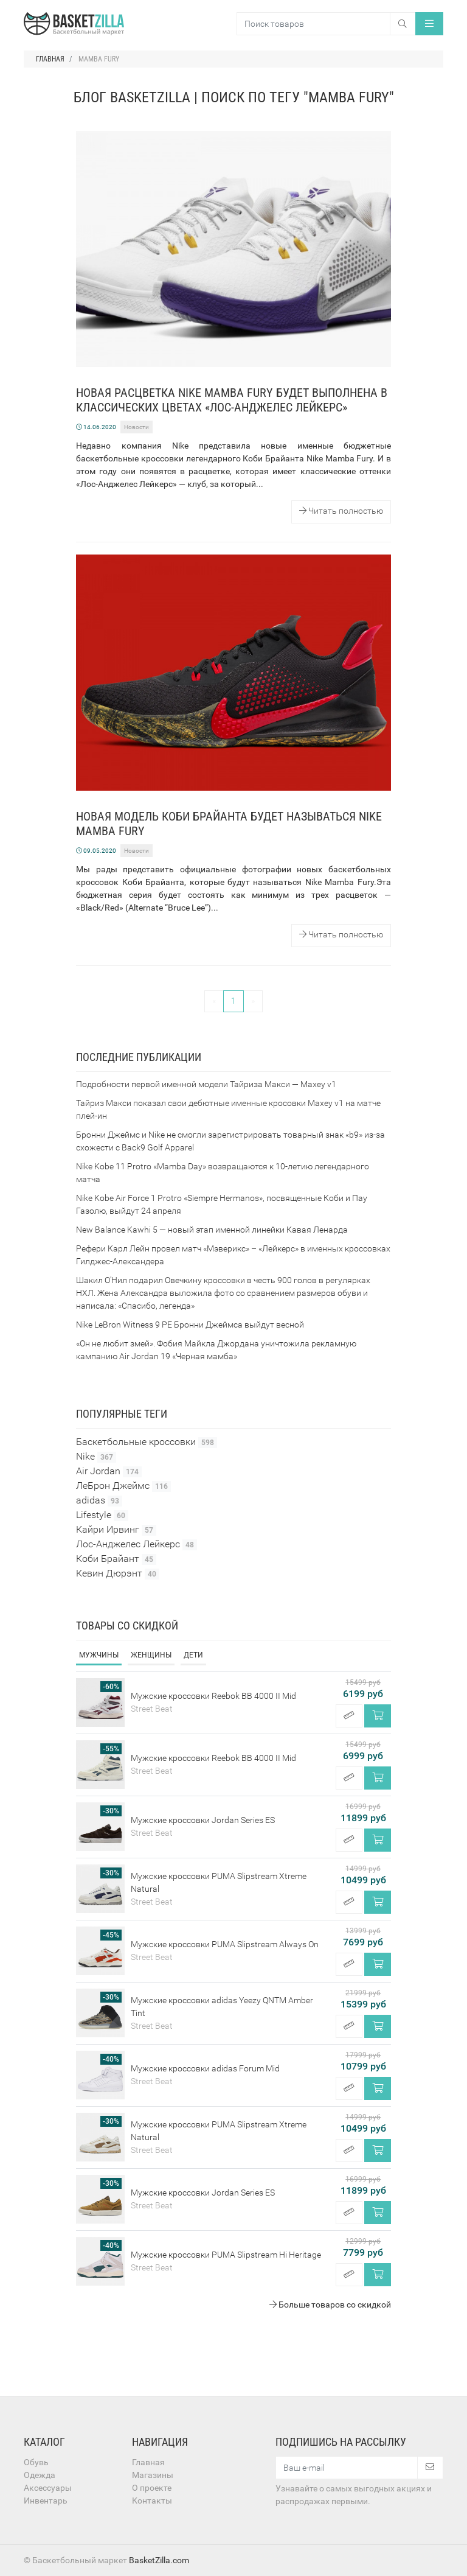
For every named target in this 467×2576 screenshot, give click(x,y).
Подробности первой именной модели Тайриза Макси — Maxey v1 (206, 1084)
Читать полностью (341, 511)
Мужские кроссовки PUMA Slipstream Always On (225, 1944)
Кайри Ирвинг (116, 1530)
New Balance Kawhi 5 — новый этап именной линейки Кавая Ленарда (212, 1229)
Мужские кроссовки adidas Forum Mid (205, 2068)
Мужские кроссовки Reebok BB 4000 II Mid (213, 1696)
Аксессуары (48, 2488)
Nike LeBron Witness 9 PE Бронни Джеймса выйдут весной (190, 1324)
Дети (193, 1655)
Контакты (152, 2500)
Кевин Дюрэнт (117, 1573)
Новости (136, 427)
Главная (148, 2462)
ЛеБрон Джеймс (123, 1486)
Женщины (151, 1655)
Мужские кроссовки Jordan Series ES (203, 1820)
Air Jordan (109, 1471)
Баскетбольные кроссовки (146, 1442)
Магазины (152, 2475)
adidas (99, 1500)
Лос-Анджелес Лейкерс (136, 1544)
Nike (96, 1457)
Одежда (39, 2475)
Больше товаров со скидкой (330, 2304)
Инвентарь (45, 2500)
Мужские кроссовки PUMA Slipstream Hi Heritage (226, 2254)
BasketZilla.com (159, 2560)
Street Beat (152, 1708)
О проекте (151, 2488)
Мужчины (99, 1655)
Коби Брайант (116, 1559)
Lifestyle (102, 1515)
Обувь (36, 2462)
